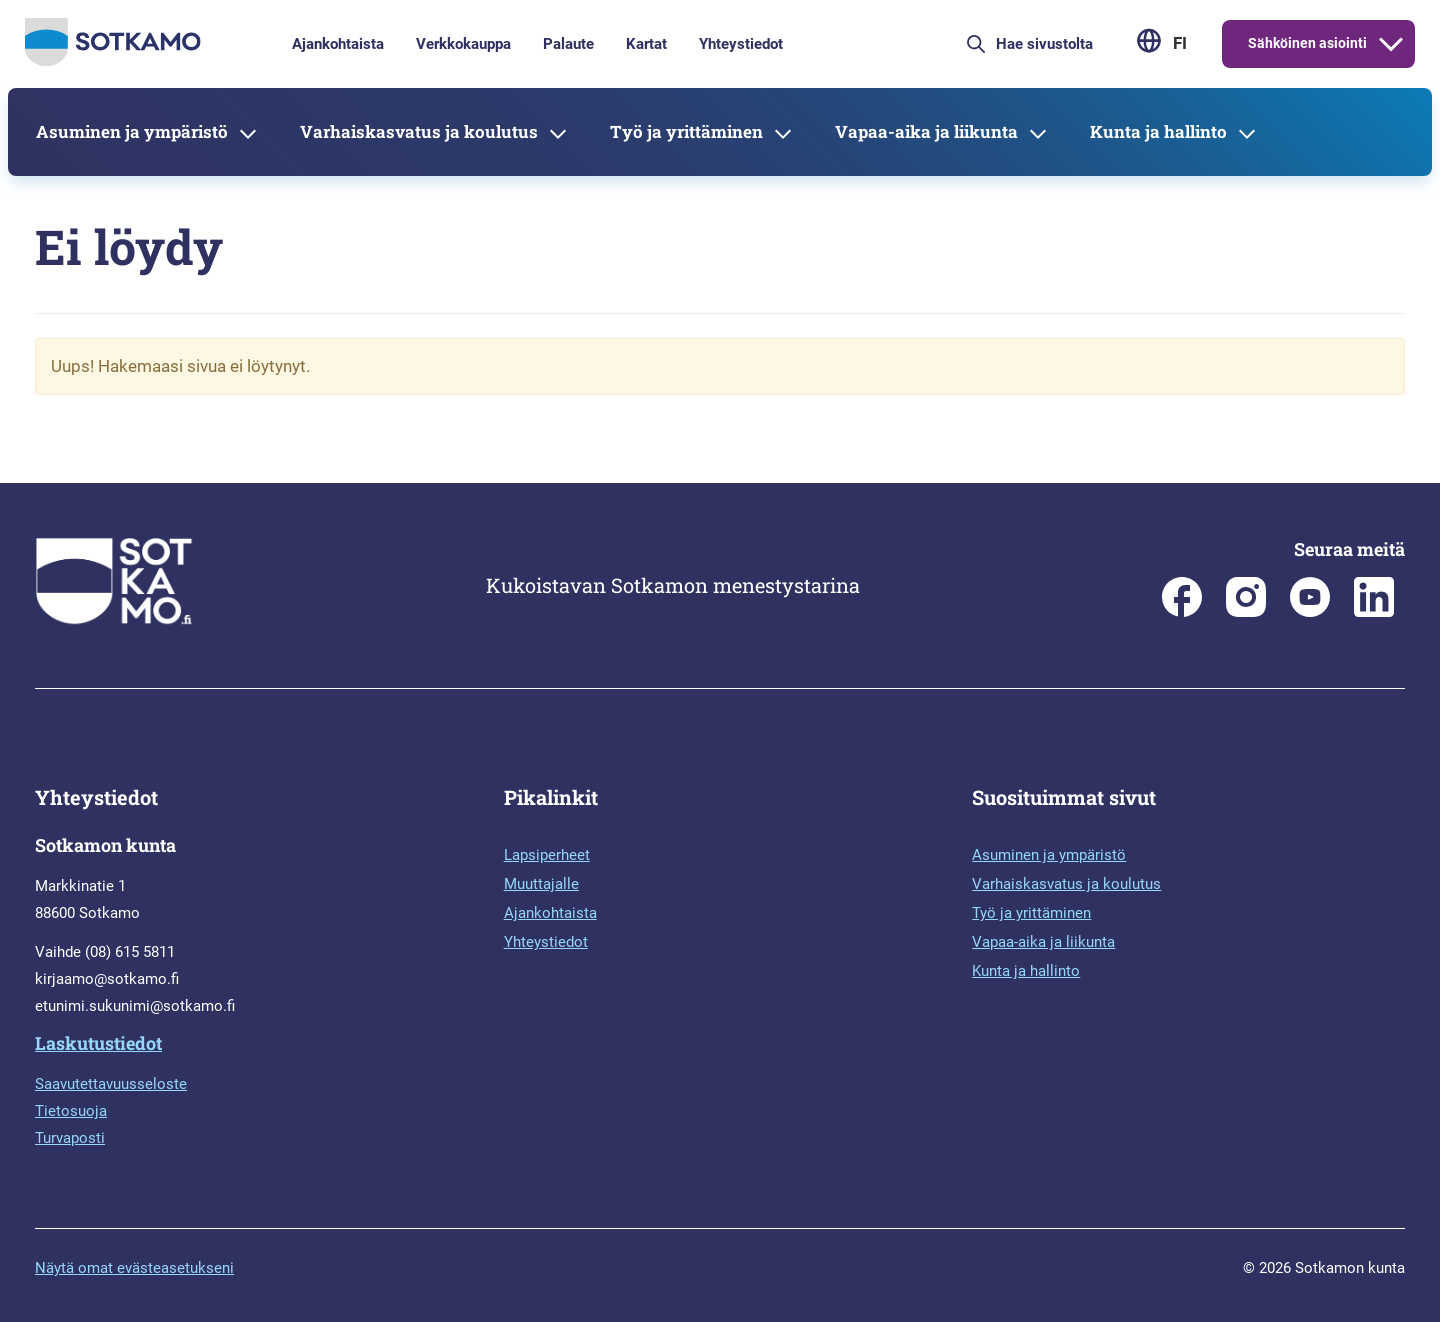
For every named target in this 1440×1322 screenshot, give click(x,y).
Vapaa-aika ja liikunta (926, 131)
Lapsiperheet (547, 855)
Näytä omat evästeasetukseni (134, 1268)
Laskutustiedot (98, 1043)
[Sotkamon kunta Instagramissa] (1246, 612)
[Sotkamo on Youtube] (1310, 612)
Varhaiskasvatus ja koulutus (419, 131)
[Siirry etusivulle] (113, 61)
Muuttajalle (541, 884)
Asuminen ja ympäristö (132, 131)
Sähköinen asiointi (1307, 43)
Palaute (568, 44)
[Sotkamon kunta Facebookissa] (1182, 612)
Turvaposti (70, 1138)
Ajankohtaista (338, 44)
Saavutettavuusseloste (111, 1084)
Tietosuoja (71, 1111)
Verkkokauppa (463, 44)
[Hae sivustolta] (1058, 44)
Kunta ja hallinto (1158, 131)
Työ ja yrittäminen (686, 131)
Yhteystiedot (741, 44)
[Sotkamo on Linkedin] (1374, 612)
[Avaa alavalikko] (1391, 44)
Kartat (646, 44)
